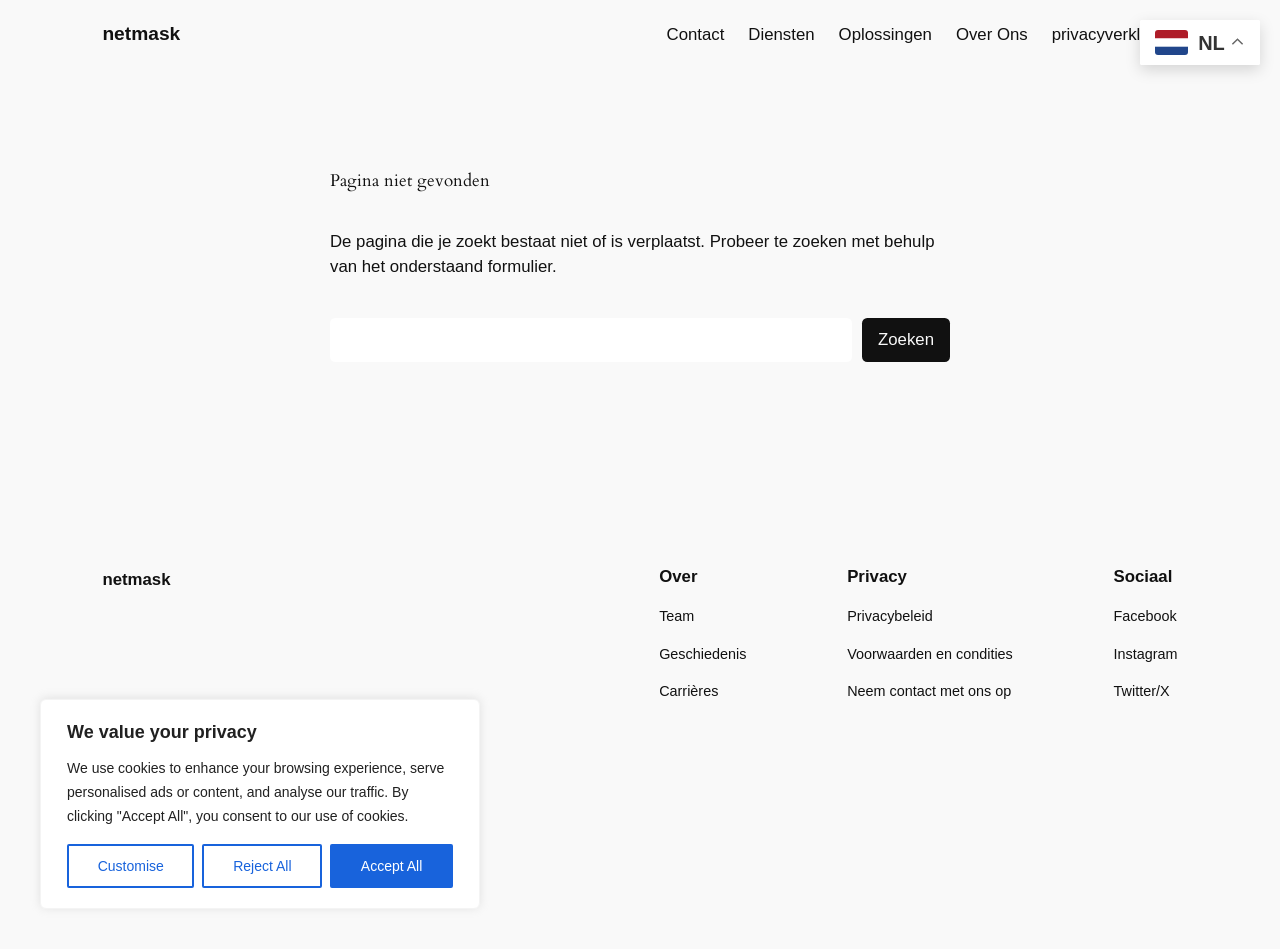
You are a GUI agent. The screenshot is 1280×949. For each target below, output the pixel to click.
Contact (696, 34)
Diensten (781, 34)
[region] (260, 804)
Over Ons (992, 34)
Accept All (391, 866)
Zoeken (906, 339)
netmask (141, 33)
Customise (131, 866)
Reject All (262, 866)
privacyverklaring (1115, 34)
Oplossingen (885, 34)
